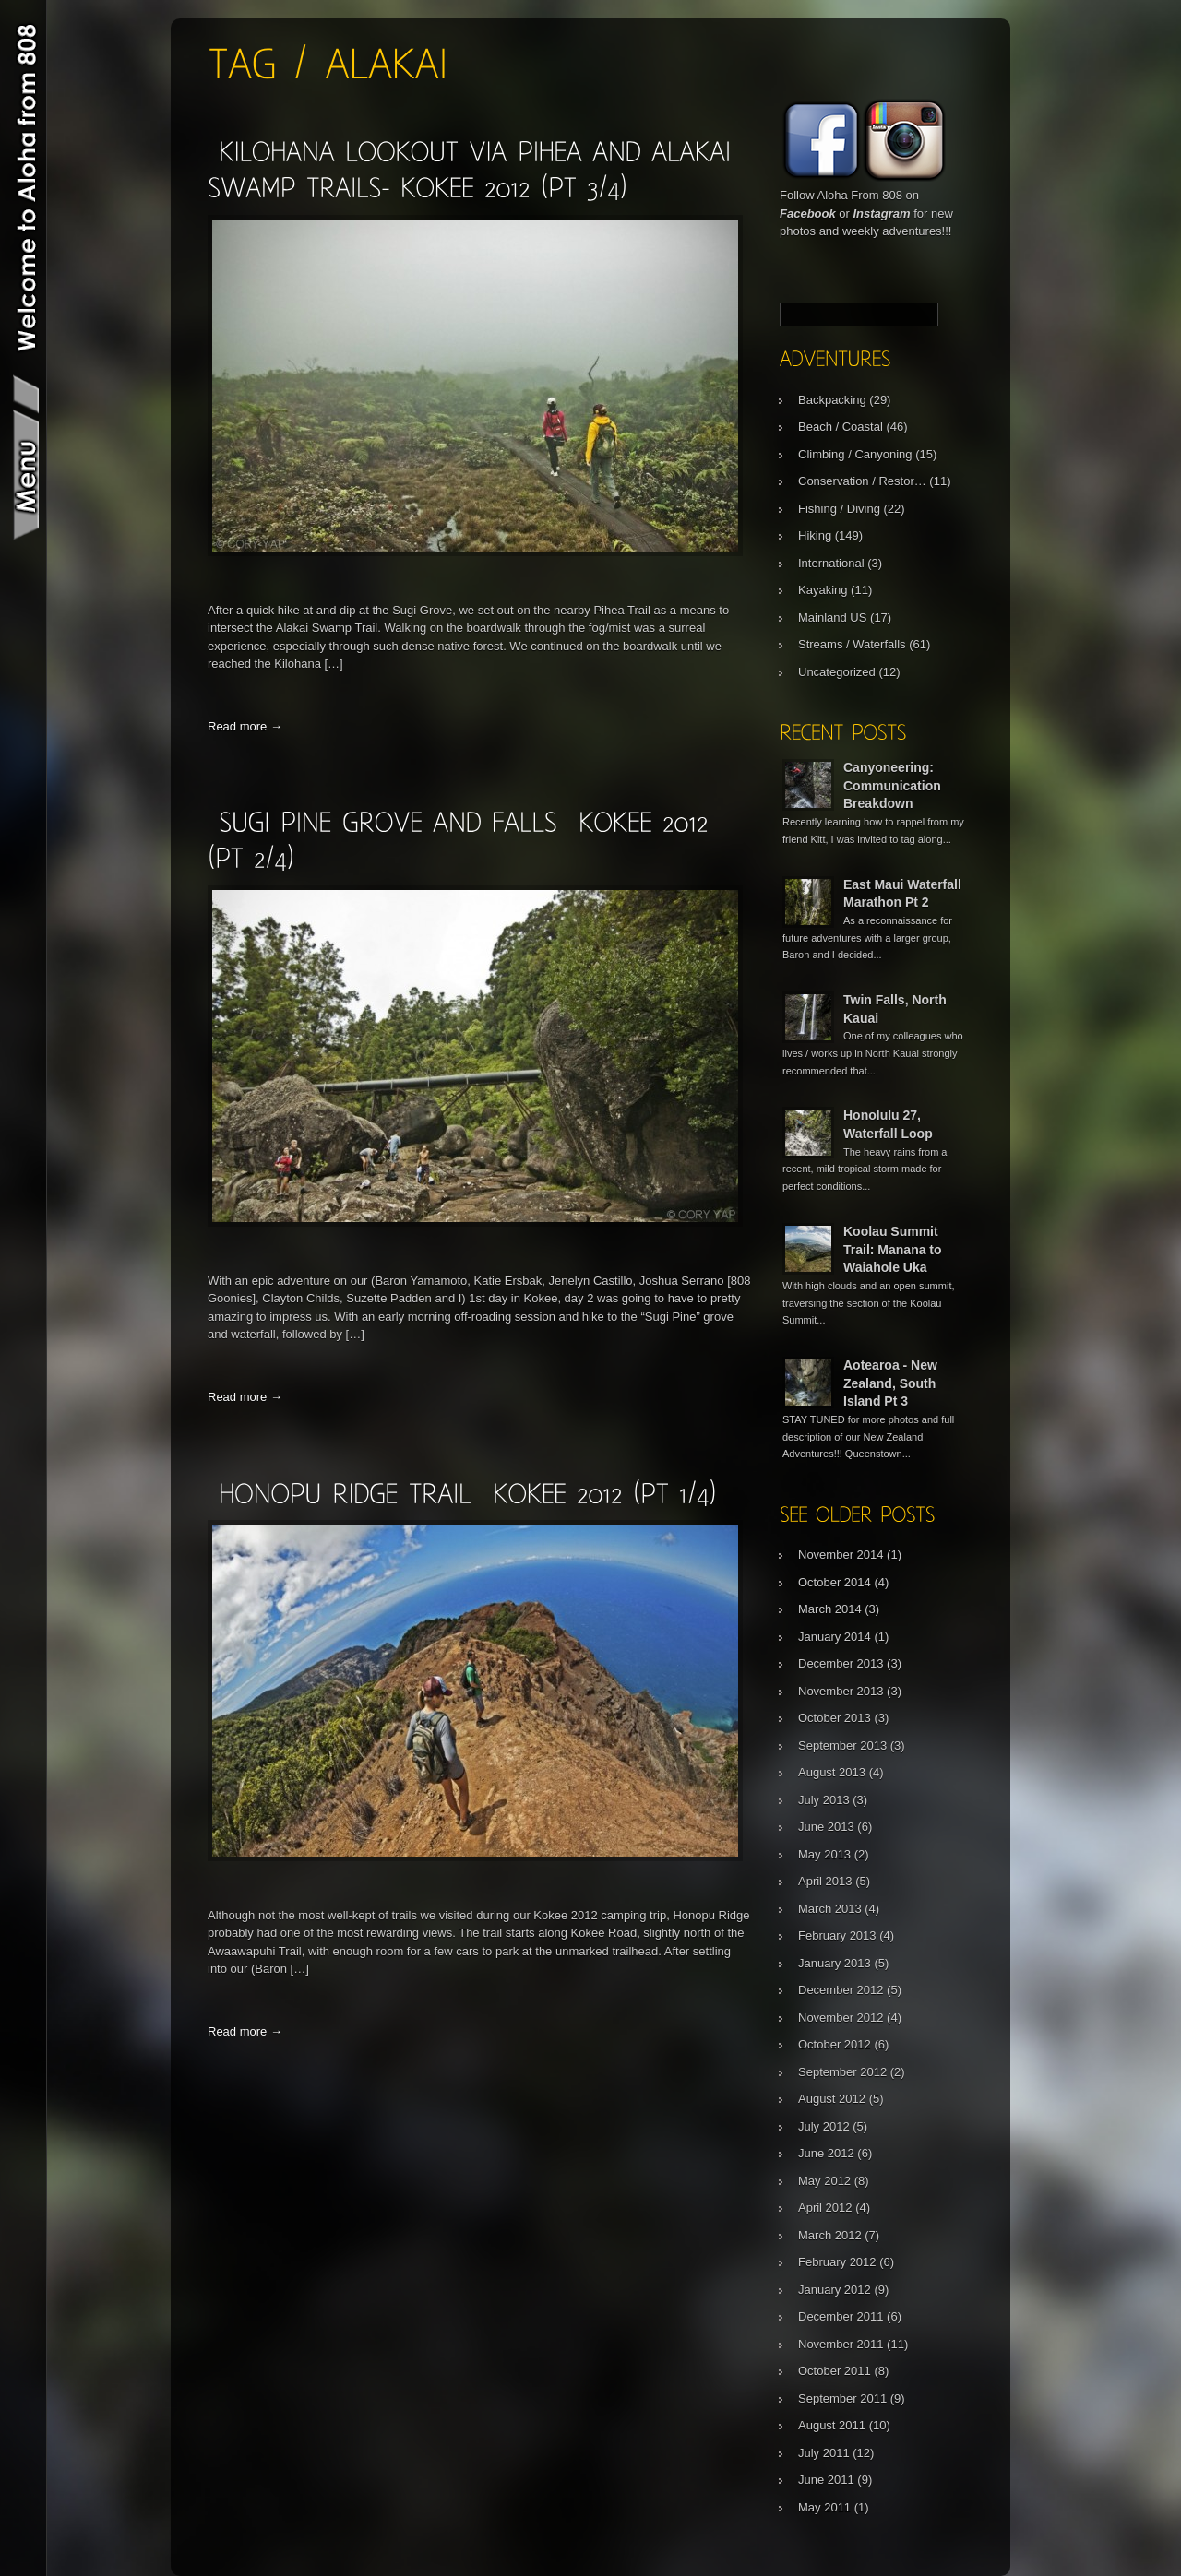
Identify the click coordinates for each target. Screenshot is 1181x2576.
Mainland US (832, 617)
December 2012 (841, 1990)
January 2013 (834, 1963)
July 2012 (824, 2126)
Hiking (814, 535)
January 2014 (834, 1637)
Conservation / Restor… (862, 481)
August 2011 (831, 2425)
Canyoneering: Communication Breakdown (892, 785)
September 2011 (842, 2398)
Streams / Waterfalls (852, 644)
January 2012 (834, 2290)
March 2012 (830, 2235)
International (831, 563)
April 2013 (825, 1881)
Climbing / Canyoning (855, 454)
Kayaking (822, 590)
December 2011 (841, 2316)
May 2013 (824, 1854)
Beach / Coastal (840, 426)
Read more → (245, 726)
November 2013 (841, 1691)
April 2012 (825, 2207)
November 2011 (841, 2344)
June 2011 (826, 2480)
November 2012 (841, 2017)
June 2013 (826, 1827)
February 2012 (837, 2262)
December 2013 (841, 1663)
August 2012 (831, 2099)
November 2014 (841, 1554)
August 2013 (831, 1772)
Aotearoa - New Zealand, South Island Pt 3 (890, 1383)
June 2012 (826, 2153)
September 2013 (842, 1745)
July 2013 (824, 1800)
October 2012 (834, 2044)
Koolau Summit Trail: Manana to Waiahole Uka (892, 1249)
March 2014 (830, 1609)
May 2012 (824, 2181)
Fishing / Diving (839, 509)
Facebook (808, 213)
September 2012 (842, 2072)
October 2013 (834, 1718)
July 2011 (824, 2453)
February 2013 (837, 1935)
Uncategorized (837, 672)
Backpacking (832, 400)
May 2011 (824, 2507)
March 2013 (830, 1909)
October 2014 (834, 1582)
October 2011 (834, 2371)
